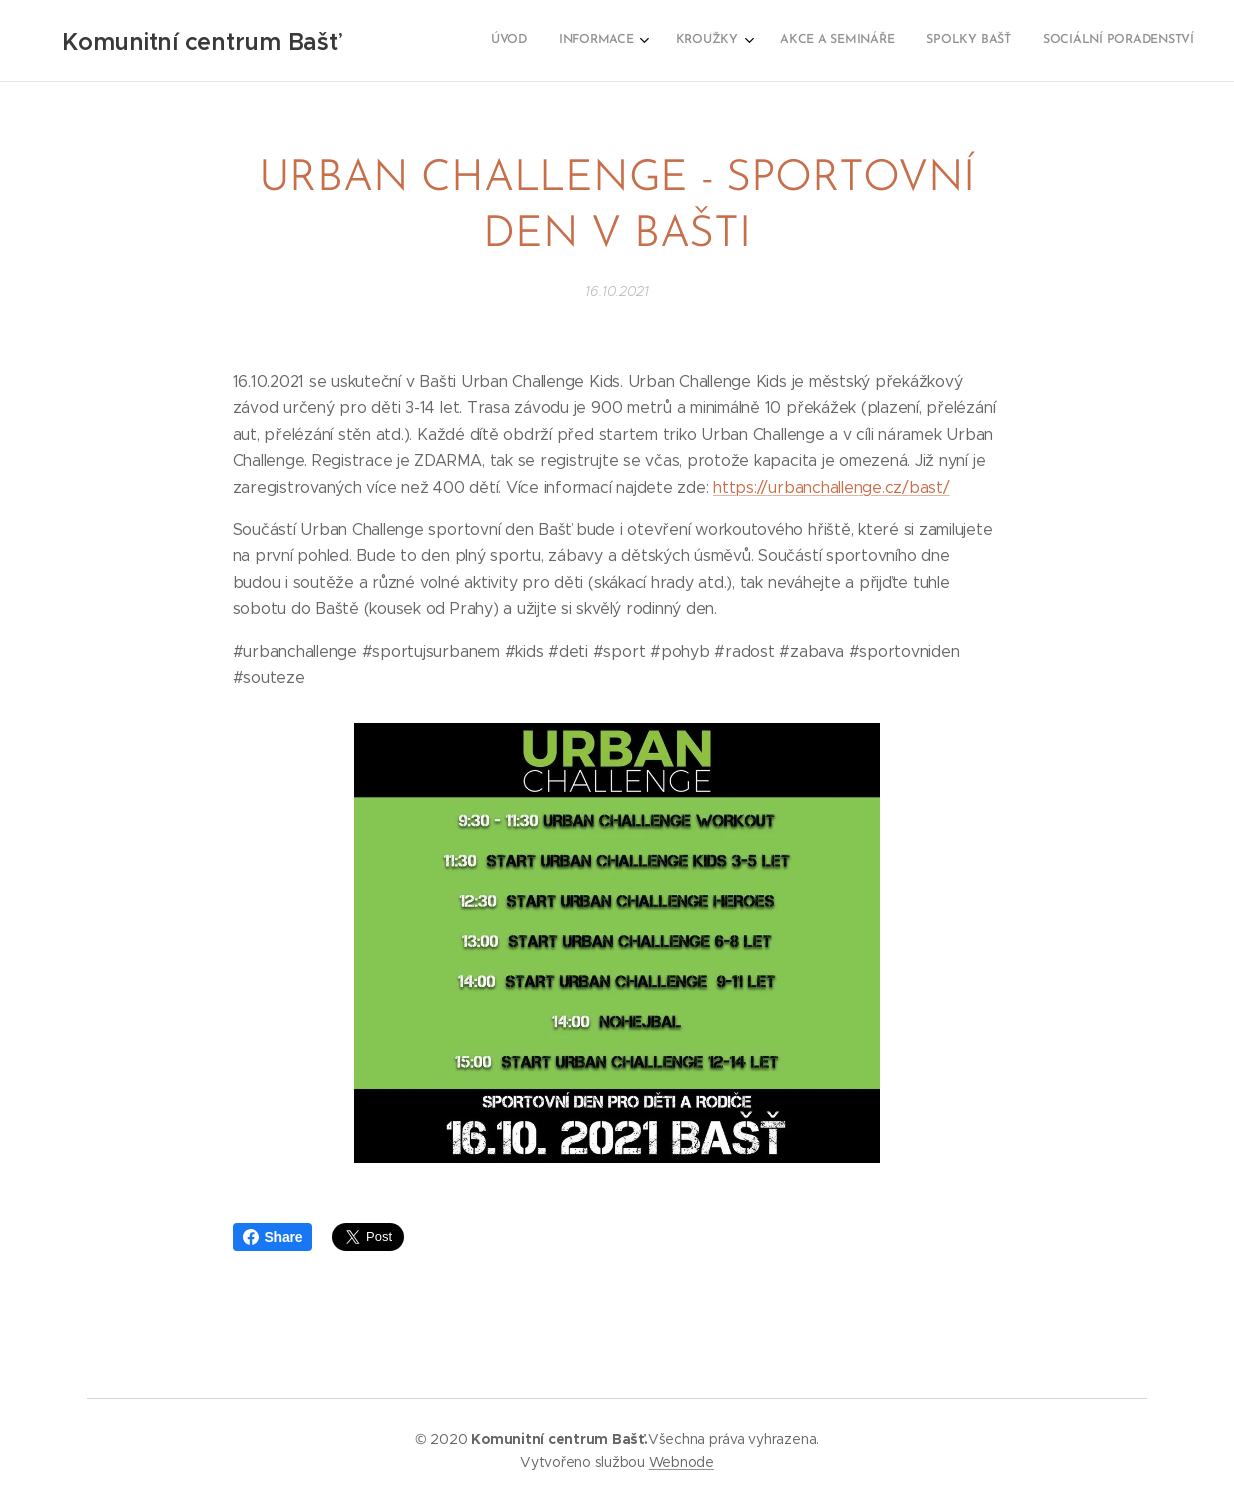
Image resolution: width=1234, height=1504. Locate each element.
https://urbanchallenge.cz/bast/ (831, 486)
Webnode (681, 1462)
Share (273, 1237)
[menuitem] (1019, 41)
